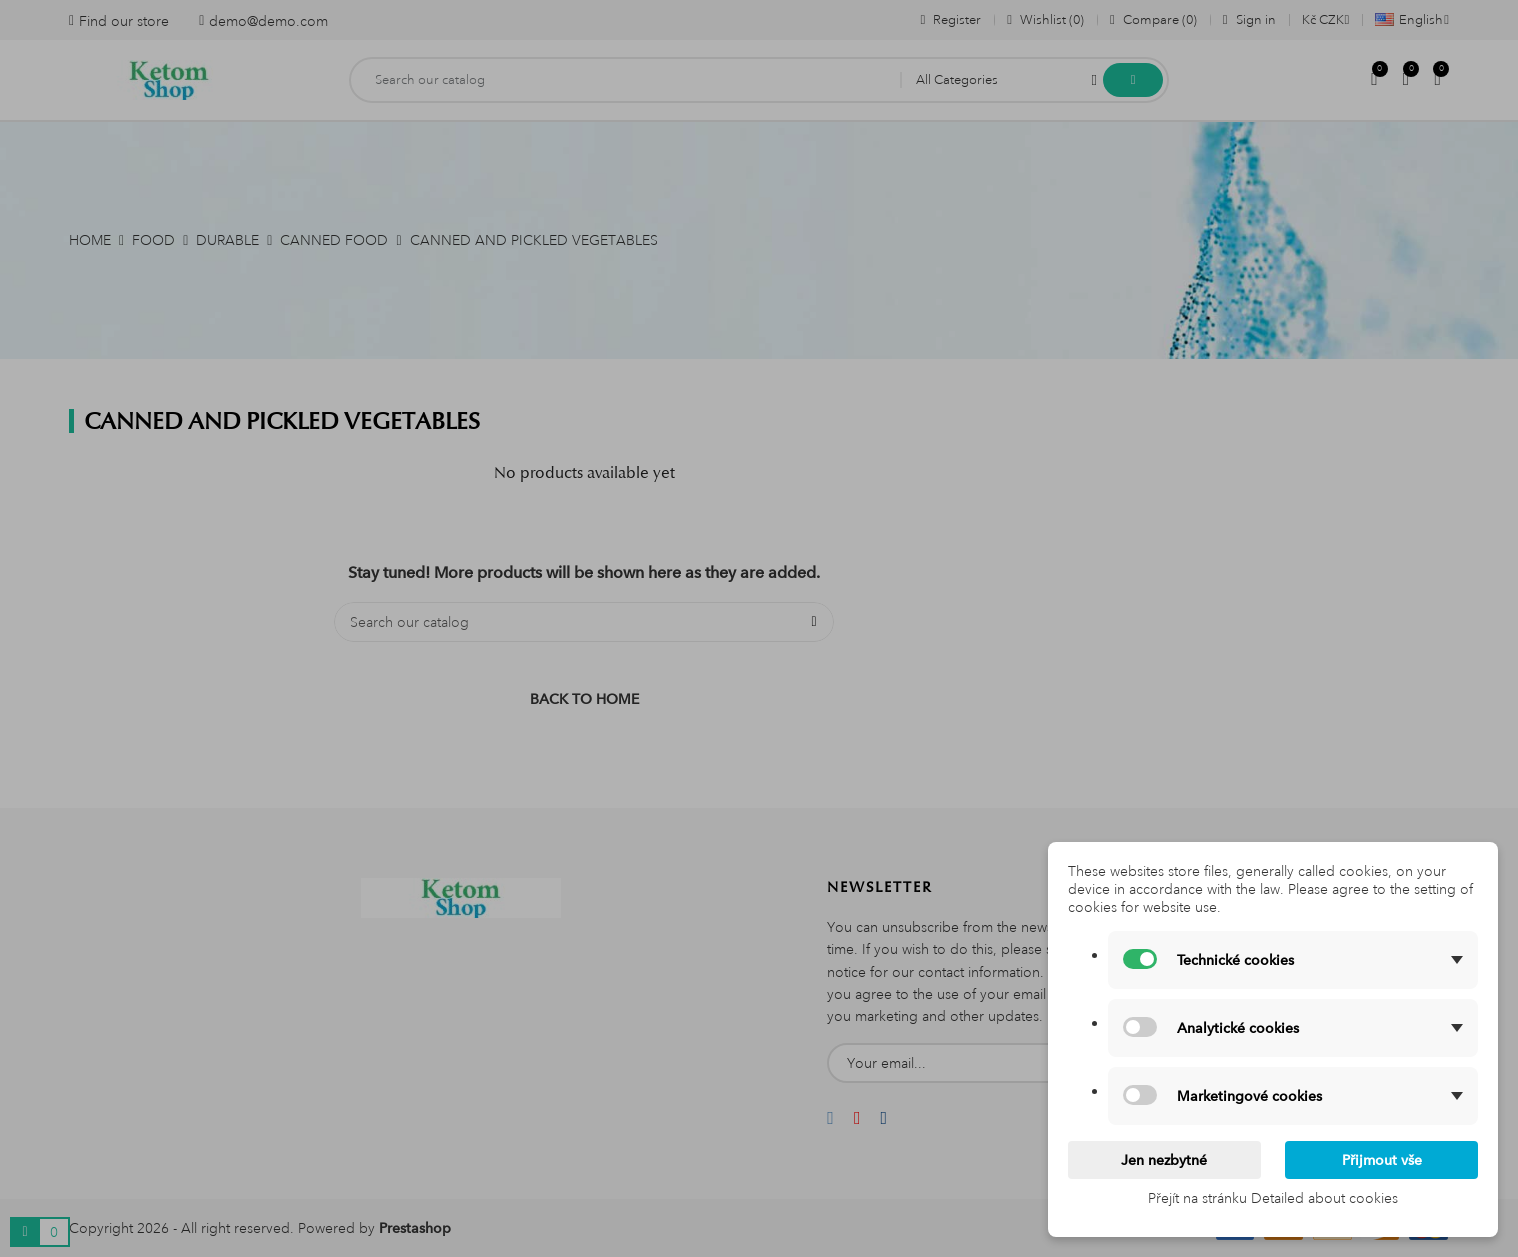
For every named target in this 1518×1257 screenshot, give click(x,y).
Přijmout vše (1382, 1160)
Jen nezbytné (1164, 1160)
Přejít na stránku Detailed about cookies (1273, 1198)
